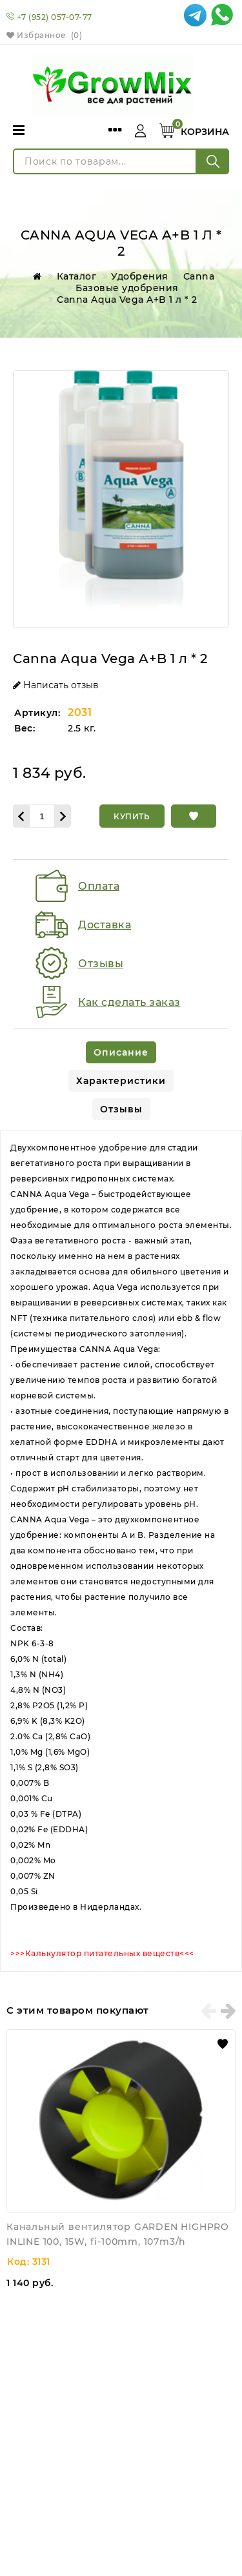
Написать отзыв (56, 685)
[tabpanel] (121, 1551)
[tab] (121, 1052)
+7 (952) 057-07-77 (54, 17)
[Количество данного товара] (42, 816)
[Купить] (132, 816)
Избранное (44, 35)
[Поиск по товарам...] (105, 161)
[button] (193, 816)
